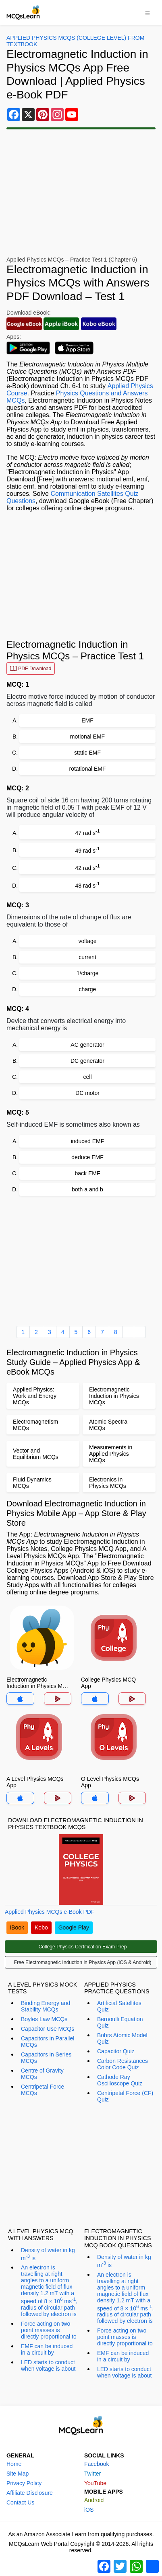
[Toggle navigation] (147, 12)
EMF (87, 720)
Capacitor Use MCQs (47, 2029)
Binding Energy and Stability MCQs (45, 2006)
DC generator (87, 1061)
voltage (87, 941)
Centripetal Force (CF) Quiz (125, 2096)
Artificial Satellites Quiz (119, 2006)
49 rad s (87, 850)
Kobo (41, 1927)
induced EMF (87, 1141)
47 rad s (87, 832)
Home (13, 2464)
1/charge (87, 973)
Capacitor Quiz (116, 2051)
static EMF (87, 752)
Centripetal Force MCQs (42, 2089)
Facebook (96, 2464)
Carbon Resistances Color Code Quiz (122, 2064)
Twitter (92, 2473)
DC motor (87, 1093)
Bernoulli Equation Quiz (120, 2022)
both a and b (87, 1189)
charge (87, 989)
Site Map (17, 2473)
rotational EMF (87, 768)
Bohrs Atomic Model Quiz (122, 2038)
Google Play (73, 1927)
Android (94, 2500)
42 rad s (87, 867)
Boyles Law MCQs (44, 2019)
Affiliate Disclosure (29, 2493)
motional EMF (87, 736)
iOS (88, 2509)
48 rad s (87, 885)
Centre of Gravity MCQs (42, 2073)
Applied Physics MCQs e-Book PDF (50, 1912)
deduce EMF (87, 1157)
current (87, 957)
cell (87, 1077)
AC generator (87, 1044)
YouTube (95, 2483)
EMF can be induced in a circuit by (47, 2349)
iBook (17, 1927)
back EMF (87, 1173)
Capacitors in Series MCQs (46, 2057)
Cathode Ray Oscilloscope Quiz (119, 2080)
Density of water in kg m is (48, 2254)
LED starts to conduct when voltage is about (48, 2365)
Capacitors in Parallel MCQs (47, 2041)
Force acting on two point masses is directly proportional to (49, 2330)
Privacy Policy (24, 2483)
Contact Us (20, 2502)
